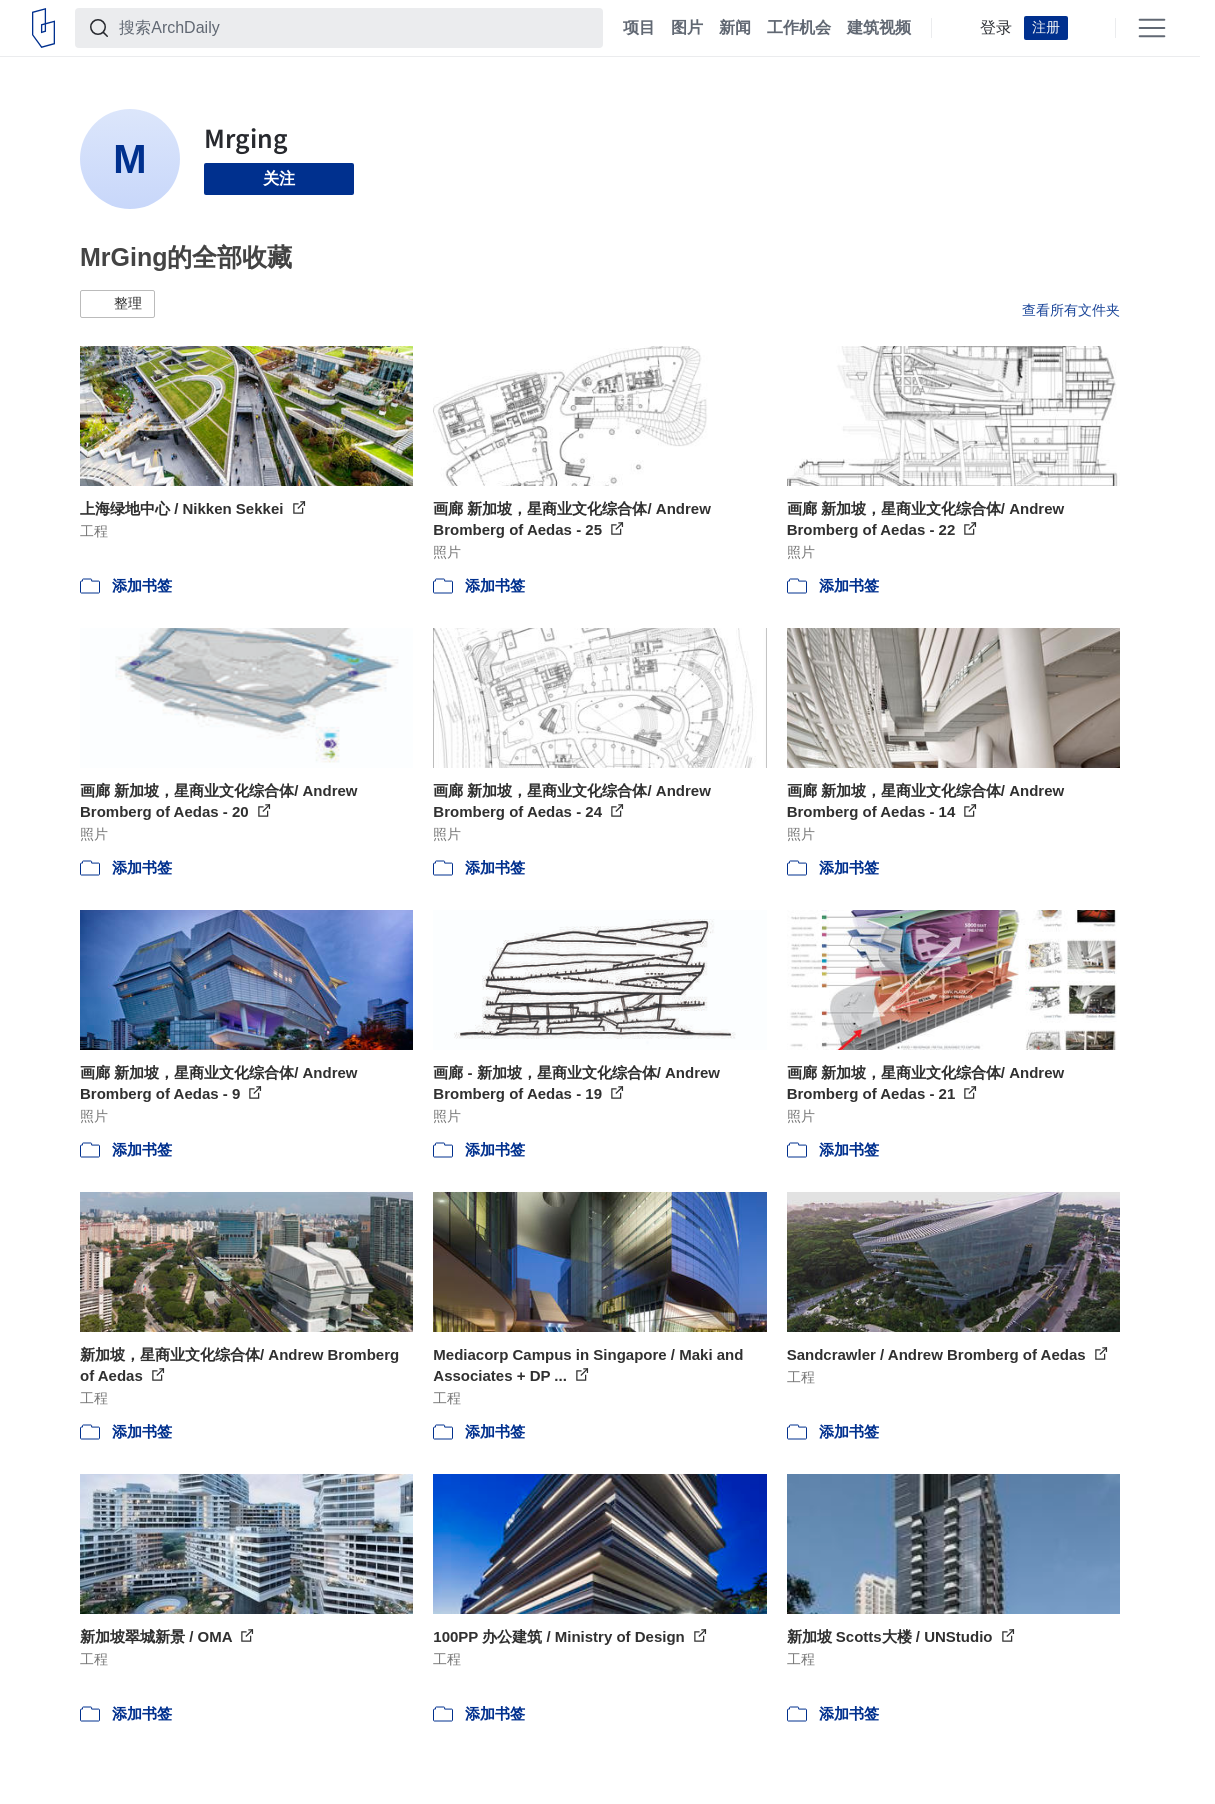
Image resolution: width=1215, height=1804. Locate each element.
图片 (687, 28)
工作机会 (799, 28)
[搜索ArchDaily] (355, 28)
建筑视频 (879, 28)
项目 (639, 28)
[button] (117, 304)
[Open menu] (1152, 28)
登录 (996, 28)
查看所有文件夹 (1071, 310)
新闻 (735, 28)
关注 (279, 178)
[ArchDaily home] (43, 28)
